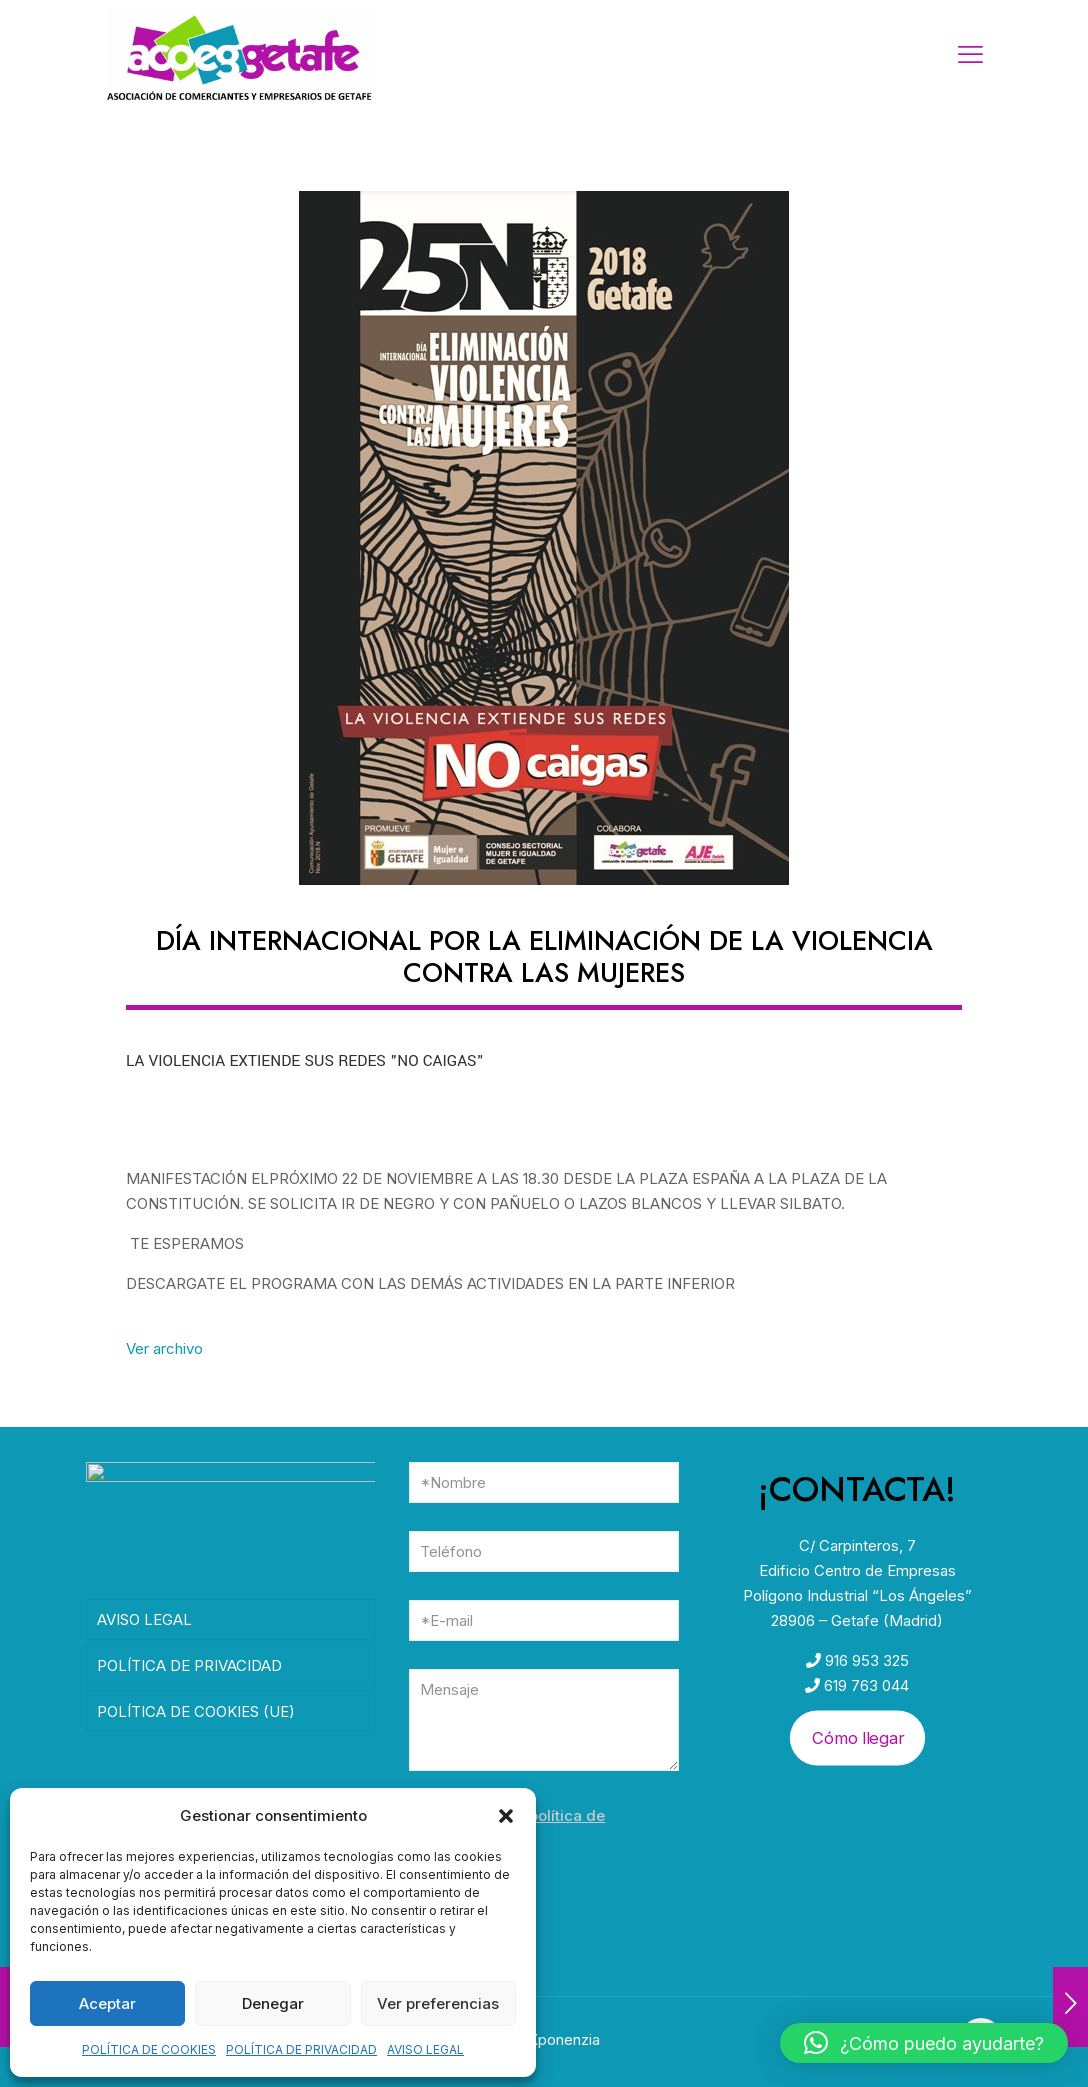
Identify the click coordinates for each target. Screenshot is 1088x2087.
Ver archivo (164, 1348)
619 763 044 (864, 1685)
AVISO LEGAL (425, 2049)
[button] (506, 1816)
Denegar (273, 2003)
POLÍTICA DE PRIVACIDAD (301, 2049)
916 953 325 (865, 1660)
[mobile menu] (970, 55)
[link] (544, 538)
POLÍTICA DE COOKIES (149, 2049)
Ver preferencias (438, 2003)
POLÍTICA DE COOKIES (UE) (196, 1718)
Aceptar (107, 2003)
